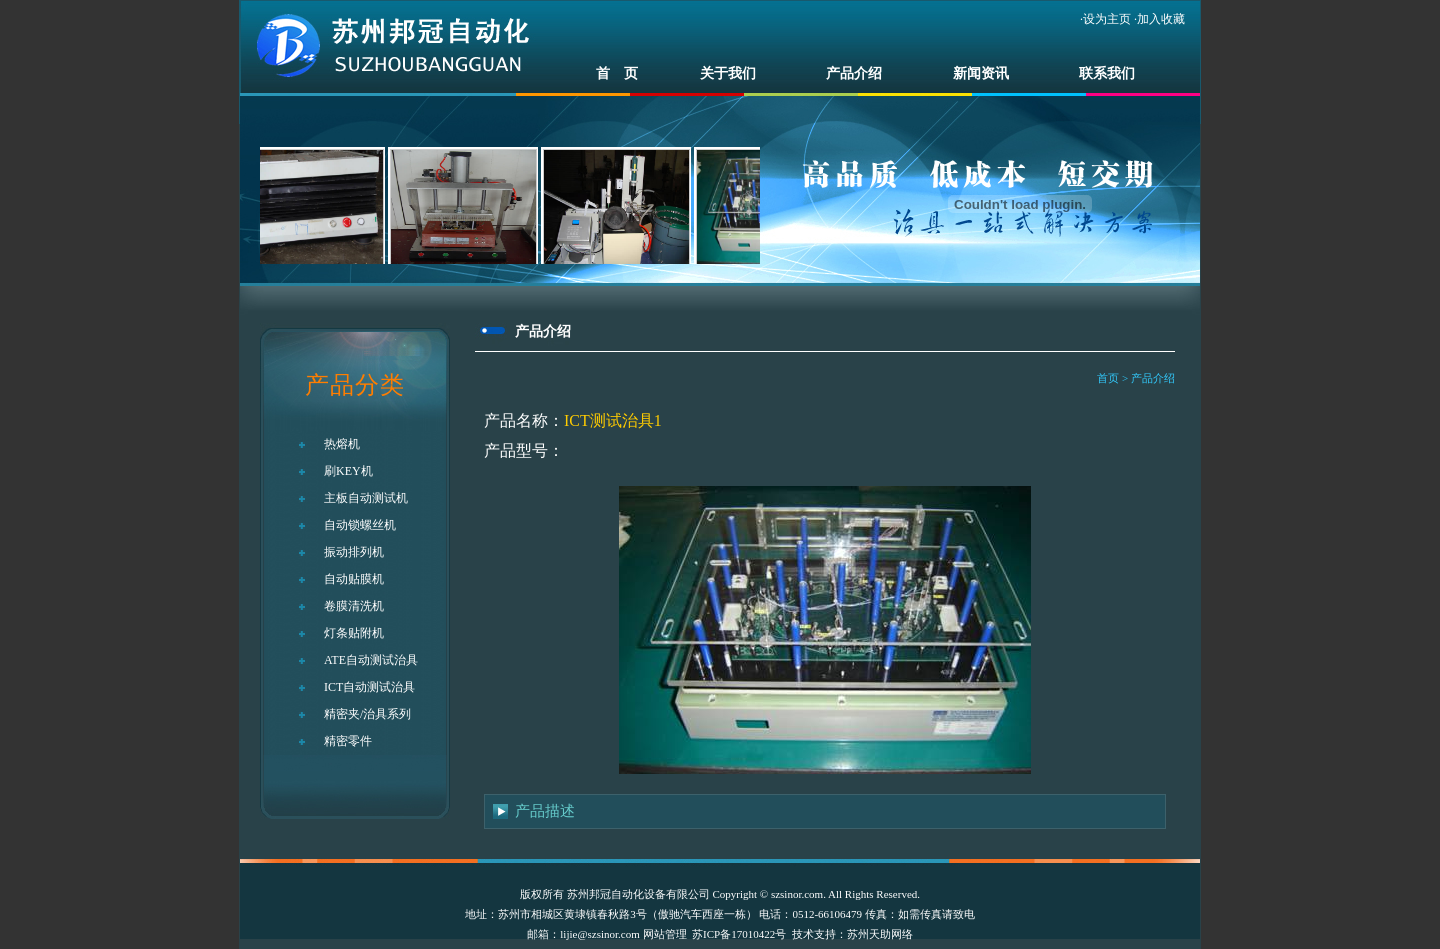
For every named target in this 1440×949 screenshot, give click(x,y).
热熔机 (342, 444)
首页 (1108, 378)
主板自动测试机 (366, 498)
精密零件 (348, 741)
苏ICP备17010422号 (739, 934)
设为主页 (1107, 19)
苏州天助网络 (880, 934)
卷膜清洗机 (354, 606)
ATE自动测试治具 (371, 660)
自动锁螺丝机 (360, 525)
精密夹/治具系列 (367, 714)
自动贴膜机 (354, 579)
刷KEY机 (348, 471)
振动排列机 (354, 552)
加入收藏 (1161, 19)
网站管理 (665, 934)
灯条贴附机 (354, 633)
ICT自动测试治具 (369, 687)
